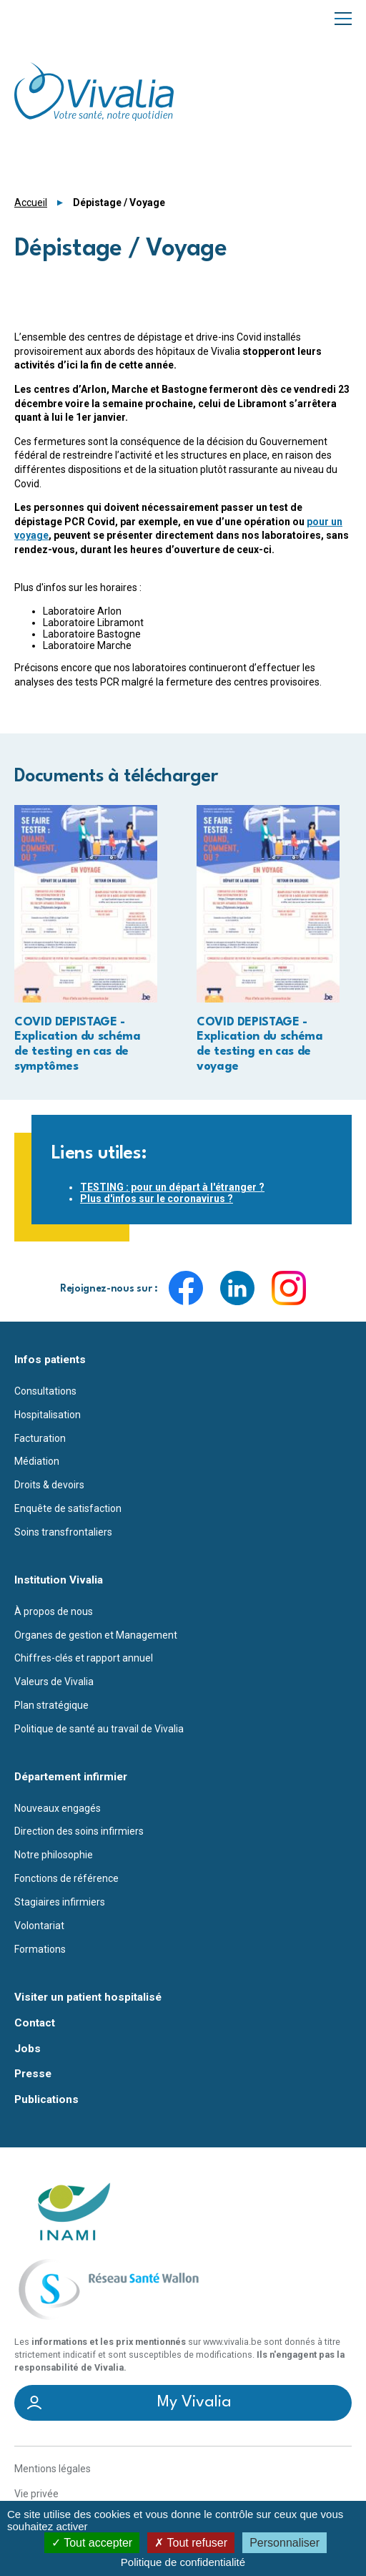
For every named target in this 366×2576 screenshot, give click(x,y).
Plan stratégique (51, 1705)
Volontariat (39, 1925)
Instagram (289, 1288)
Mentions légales (52, 2468)
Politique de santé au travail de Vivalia (99, 1729)
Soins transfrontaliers (63, 1532)
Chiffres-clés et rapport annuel (83, 1658)
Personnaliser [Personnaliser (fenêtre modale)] (284, 2543)
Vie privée (36, 2493)
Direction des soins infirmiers (79, 1831)
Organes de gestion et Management (95, 1635)
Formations (40, 1949)
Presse (32, 2074)
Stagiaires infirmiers (59, 1902)
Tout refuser (190, 2543)
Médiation (36, 1461)
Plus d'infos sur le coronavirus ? (156, 1198)
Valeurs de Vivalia (54, 1681)
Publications (46, 2100)
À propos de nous (53, 1611)
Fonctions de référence (66, 1878)
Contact (34, 2023)
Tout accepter (91, 2543)
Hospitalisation (47, 1414)
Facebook (186, 1288)
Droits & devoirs (49, 1485)
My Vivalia (194, 2402)
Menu (343, 17)
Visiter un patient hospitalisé (88, 1997)
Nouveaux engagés (57, 1808)
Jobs (27, 2049)
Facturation (40, 1438)
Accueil (30, 202)
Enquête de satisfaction (68, 1508)
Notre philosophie (53, 1854)
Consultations (45, 1391)
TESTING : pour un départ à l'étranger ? (172, 1187)
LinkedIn (237, 1288)
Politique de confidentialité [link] (183, 2562)
